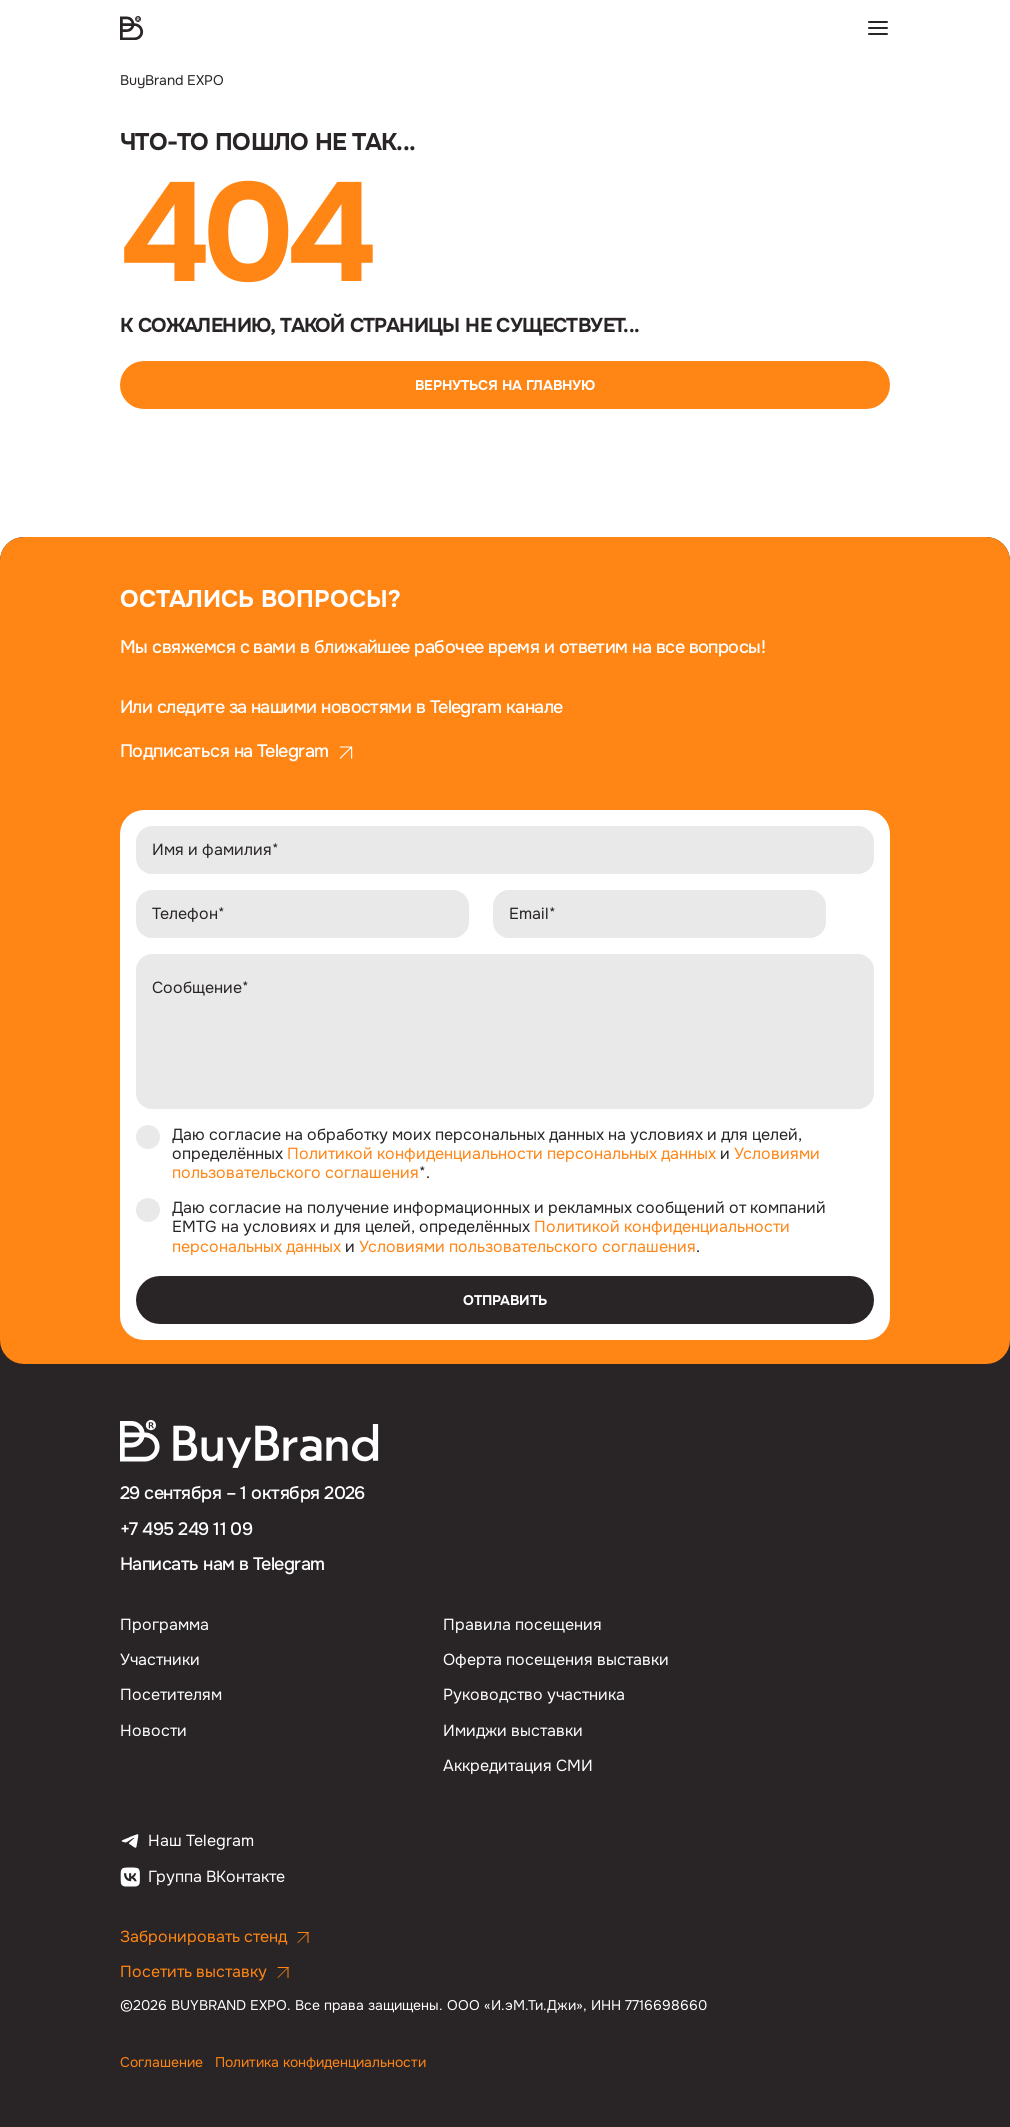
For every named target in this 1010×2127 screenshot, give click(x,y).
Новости (153, 1730)
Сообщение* (200, 987)
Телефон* (188, 913)
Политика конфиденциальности (320, 2062)
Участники (160, 1659)
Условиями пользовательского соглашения (527, 1246)
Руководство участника (534, 1694)
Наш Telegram (187, 1841)
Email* (532, 913)
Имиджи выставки (513, 1730)
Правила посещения (522, 1624)
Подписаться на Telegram (237, 752)
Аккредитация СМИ (518, 1765)
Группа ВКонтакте (202, 1877)
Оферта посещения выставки (556, 1659)
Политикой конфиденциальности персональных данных (501, 1153)
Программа (164, 1624)
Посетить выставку (205, 1971)
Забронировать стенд (215, 1936)
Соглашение (163, 2062)
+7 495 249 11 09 (186, 1529)
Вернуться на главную (505, 385)
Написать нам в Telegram (222, 1564)
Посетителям (171, 1694)
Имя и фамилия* (215, 849)
